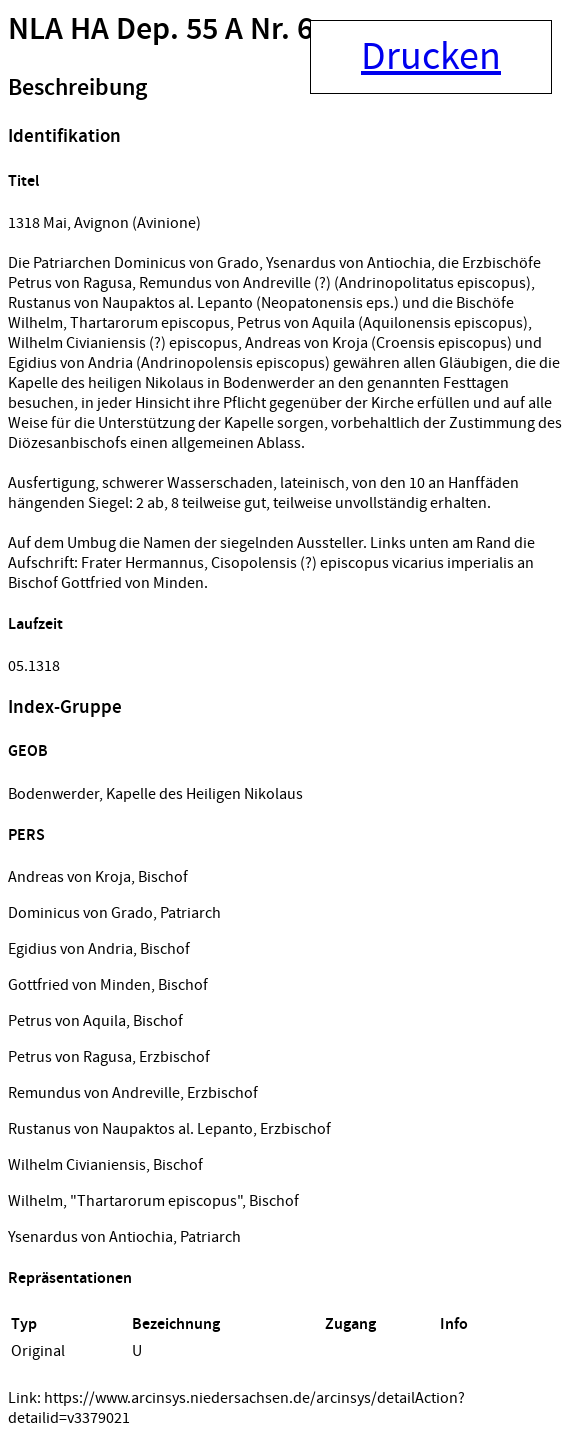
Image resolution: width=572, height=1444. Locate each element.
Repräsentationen (70, 1278)
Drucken (431, 57)
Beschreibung (77, 88)
